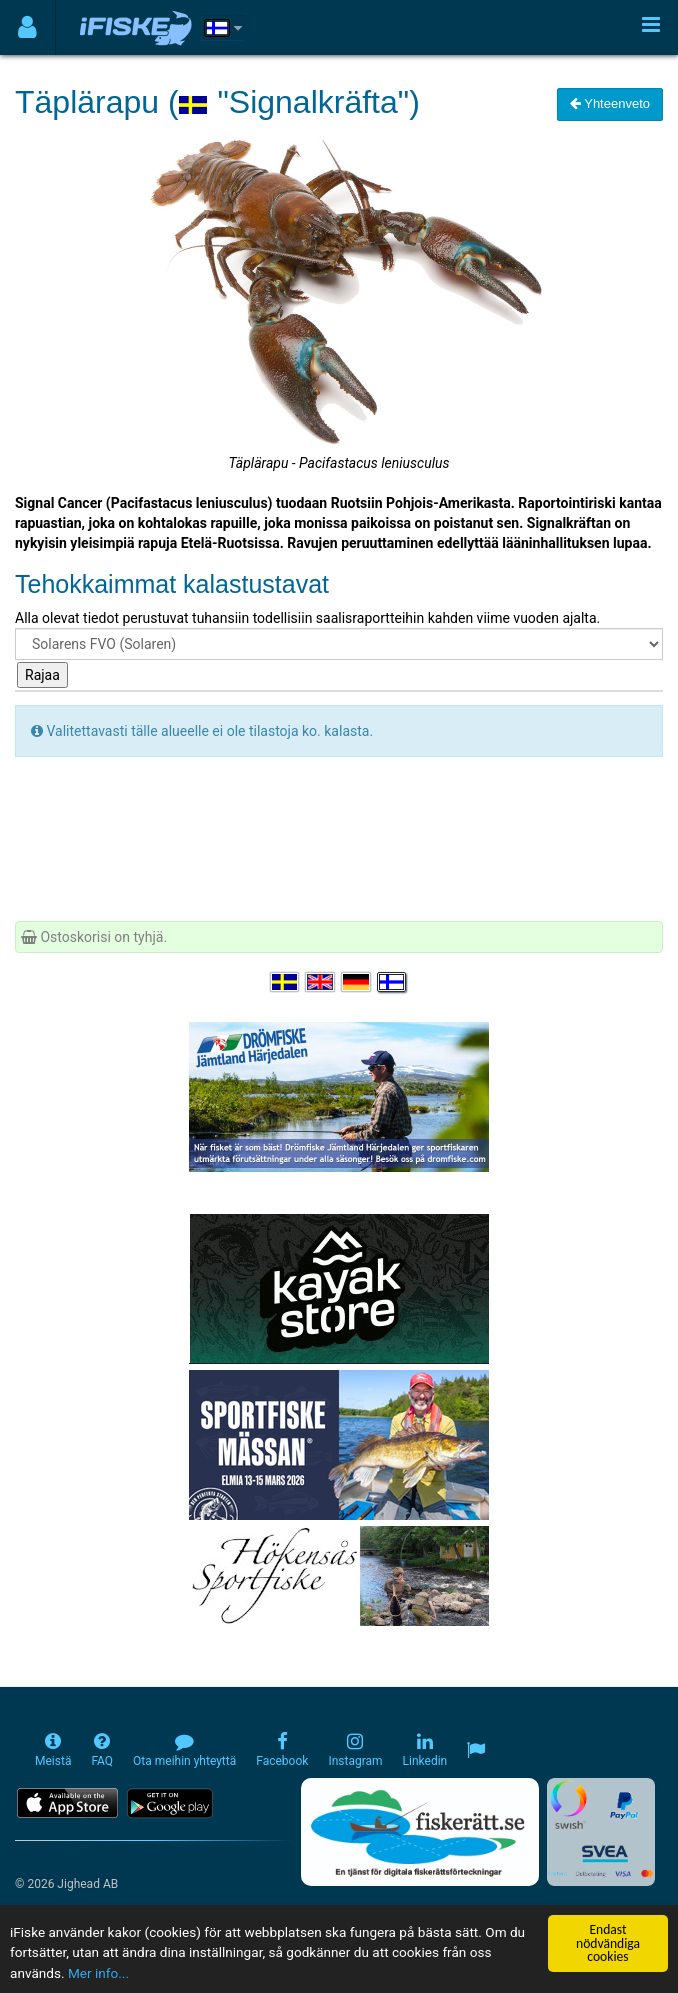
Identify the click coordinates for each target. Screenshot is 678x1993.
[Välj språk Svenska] (286, 982)
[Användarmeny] (27, 27)
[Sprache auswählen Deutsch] (357, 982)
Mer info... (98, 1973)
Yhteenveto (610, 103)
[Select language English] (321, 982)
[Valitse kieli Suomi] (393, 982)
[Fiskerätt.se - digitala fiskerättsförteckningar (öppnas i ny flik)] (420, 1832)
